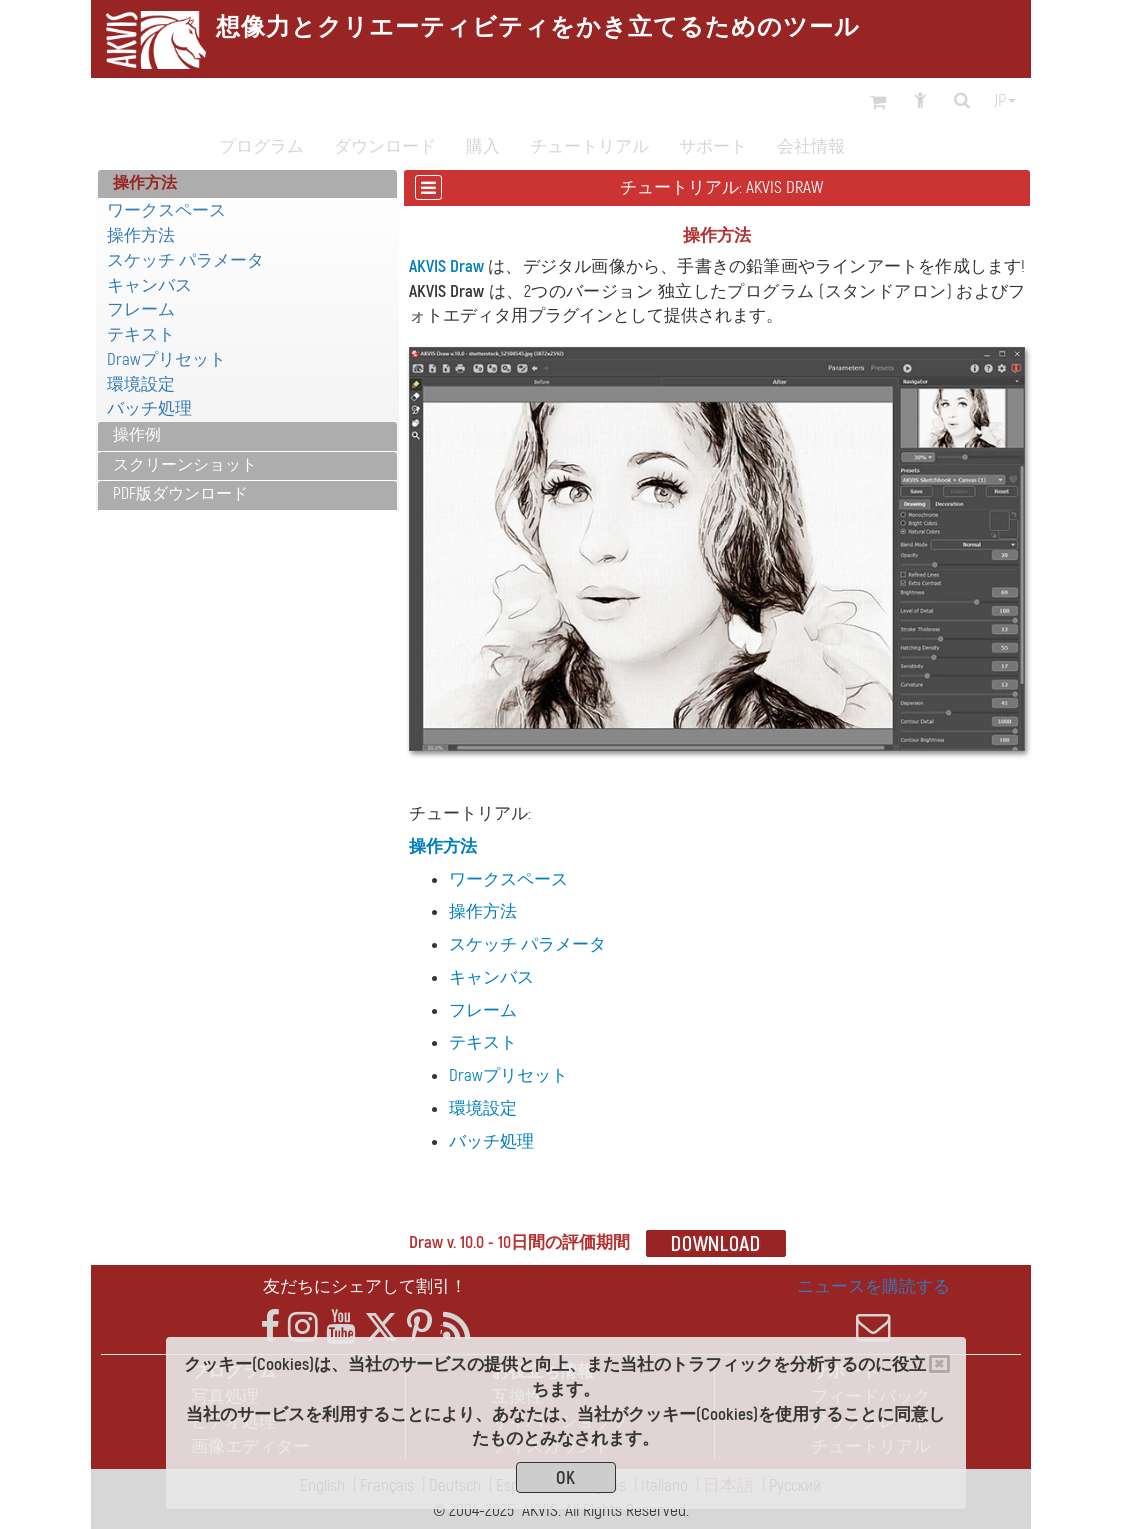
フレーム (141, 309)
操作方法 (141, 235)
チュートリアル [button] (589, 147)
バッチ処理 (149, 408)
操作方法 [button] (145, 183)
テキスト (141, 334)
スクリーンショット (185, 465)
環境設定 (141, 384)
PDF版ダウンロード (180, 494)
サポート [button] (713, 147)
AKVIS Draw (446, 266)
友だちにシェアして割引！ (365, 1286)
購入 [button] (483, 147)
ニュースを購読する (873, 1310)
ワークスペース (166, 210)
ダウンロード (385, 147)
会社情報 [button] (811, 147)
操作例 (137, 435)
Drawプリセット (166, 359)
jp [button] (1005, 101)
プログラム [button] (261, 147)
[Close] (939, 1364)
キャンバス (149, 285)
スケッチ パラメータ (185, 260)
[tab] (247, 184)
